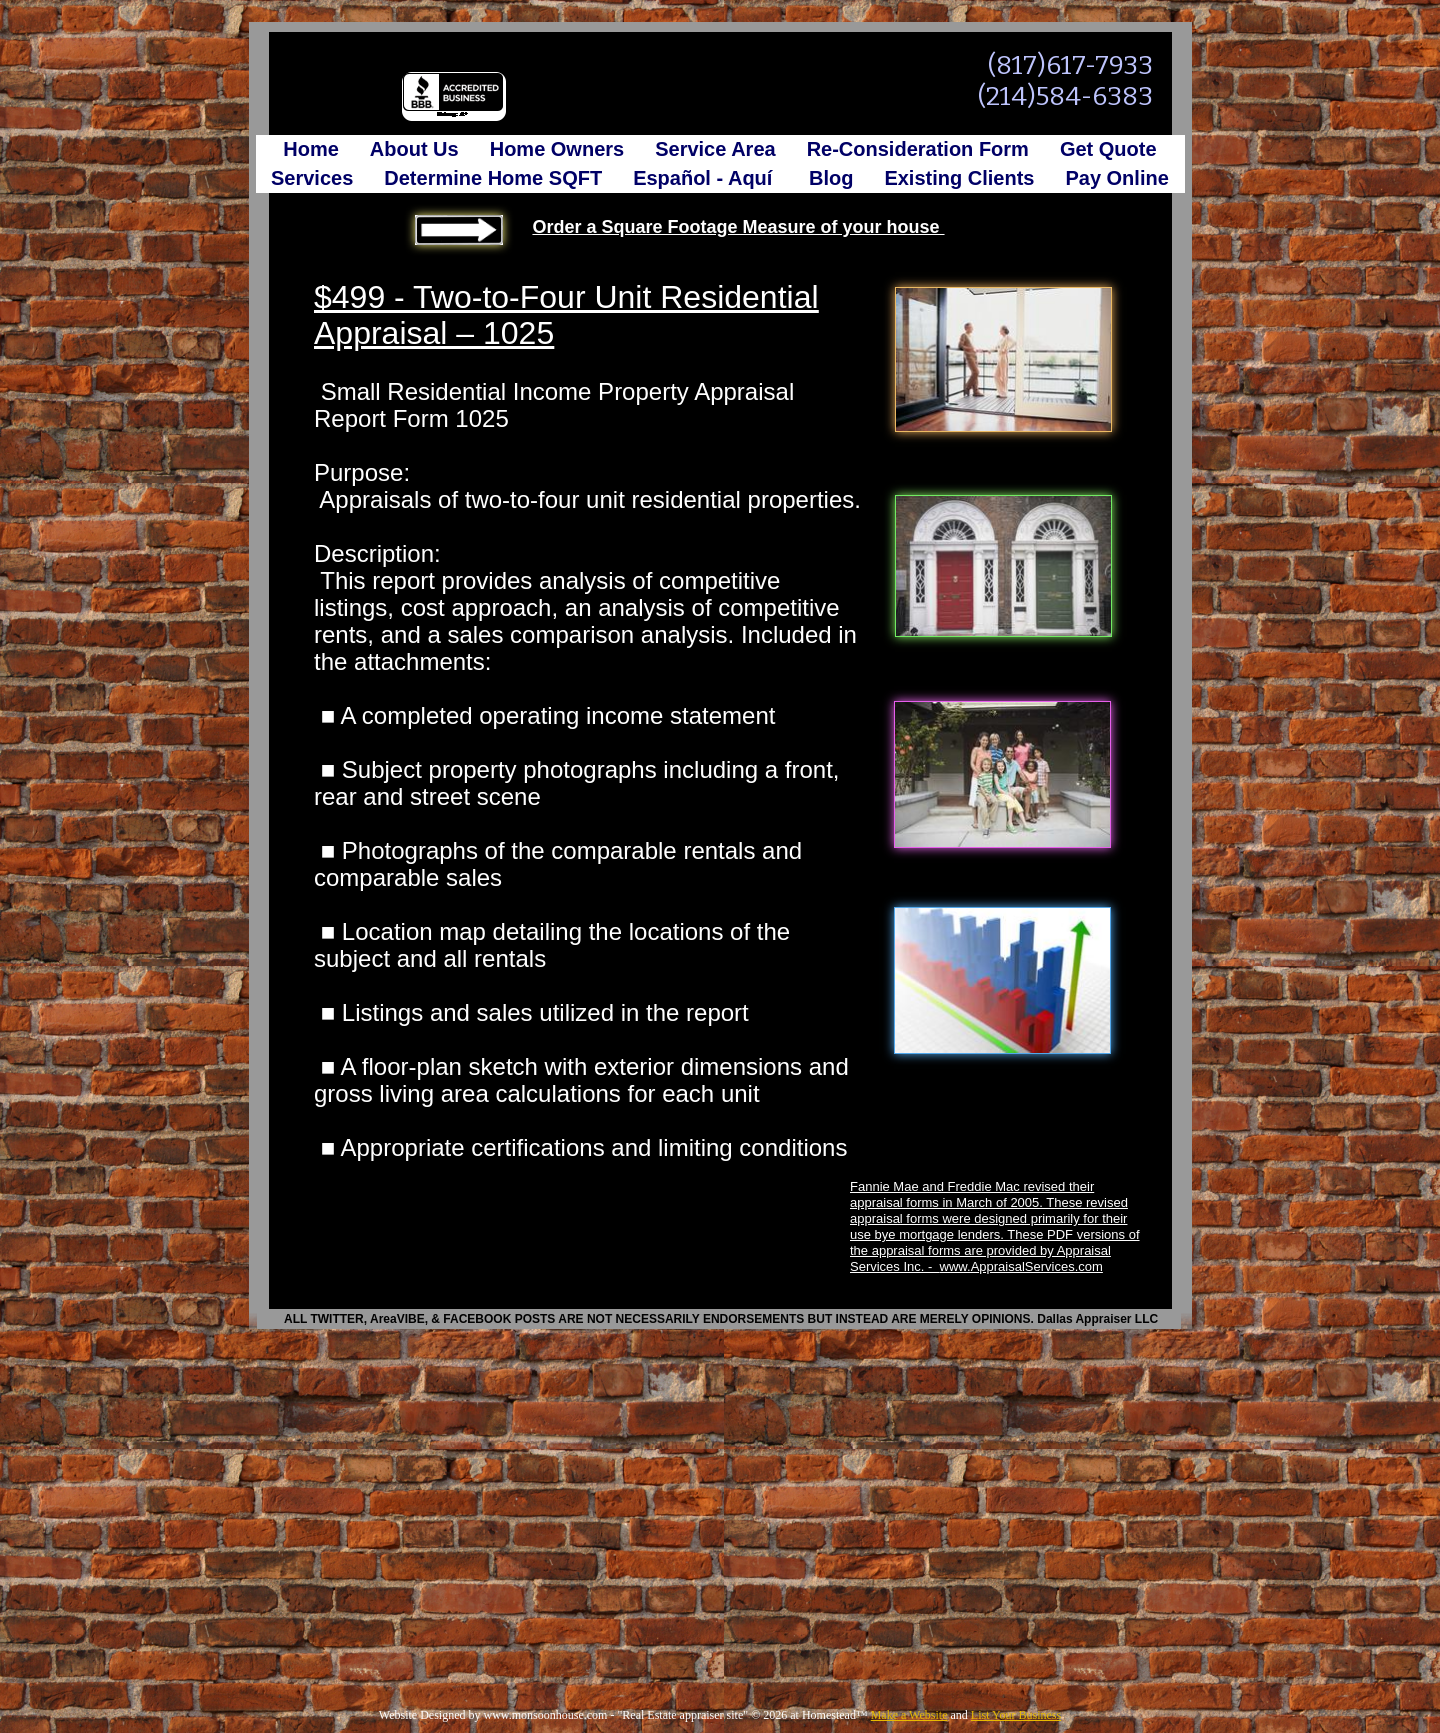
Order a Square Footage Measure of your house (738, 227)
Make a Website (909, 1715)
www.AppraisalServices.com (1021, 1266)
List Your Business (1016, 1715)
